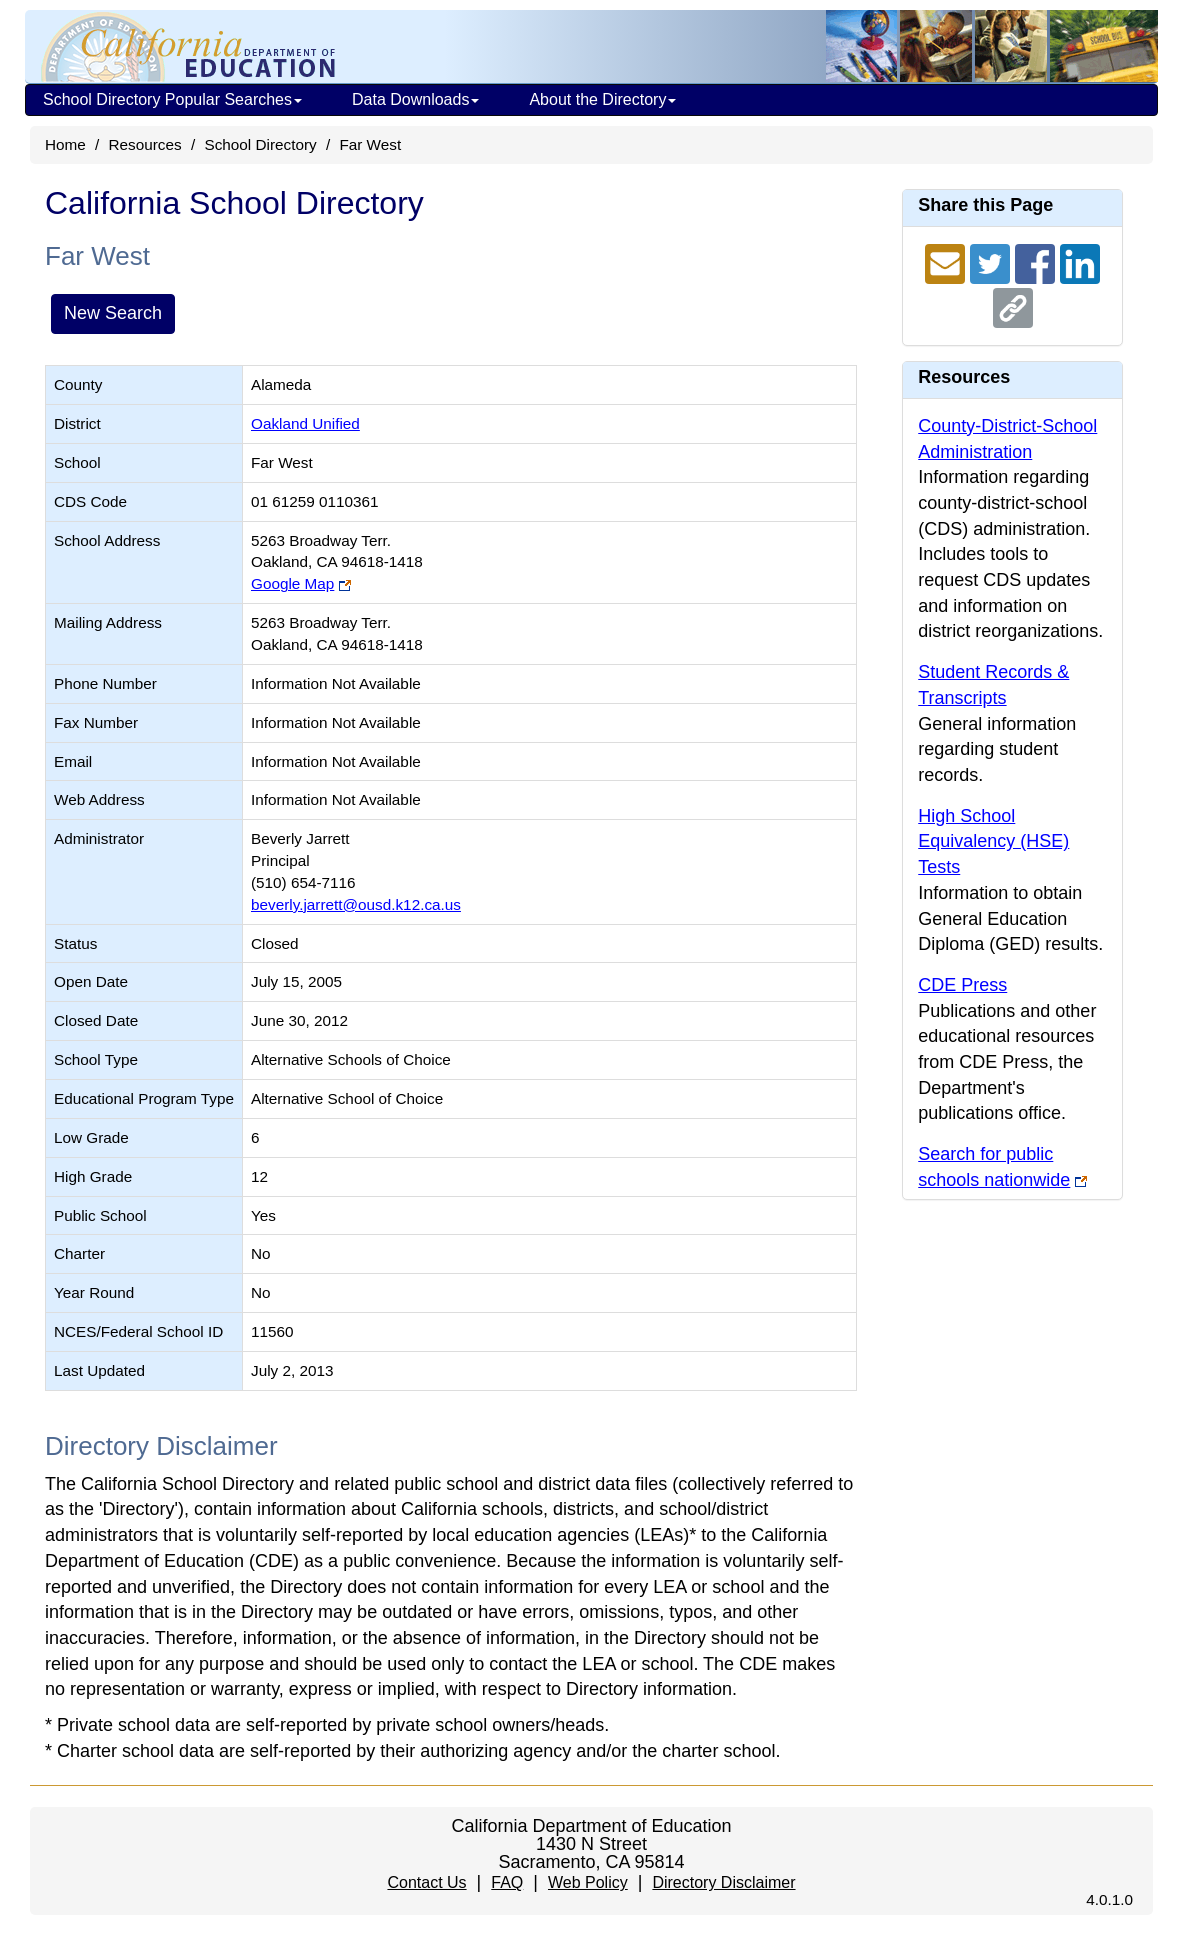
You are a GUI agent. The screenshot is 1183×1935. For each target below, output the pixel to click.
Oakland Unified (305, 423)
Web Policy (588, 1882)
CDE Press (962, 985)
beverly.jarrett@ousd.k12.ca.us (356, 904)
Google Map (292, 583)
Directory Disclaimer (723, 1882)
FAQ (507, 1882)
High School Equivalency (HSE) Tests (993, 841)
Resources (145, 144)
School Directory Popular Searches (172, 99)
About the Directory (602, 99)
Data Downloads (415, 99)
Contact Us (426, 1882)
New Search (113, 313)
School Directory (260, 144)
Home (65, 144)
